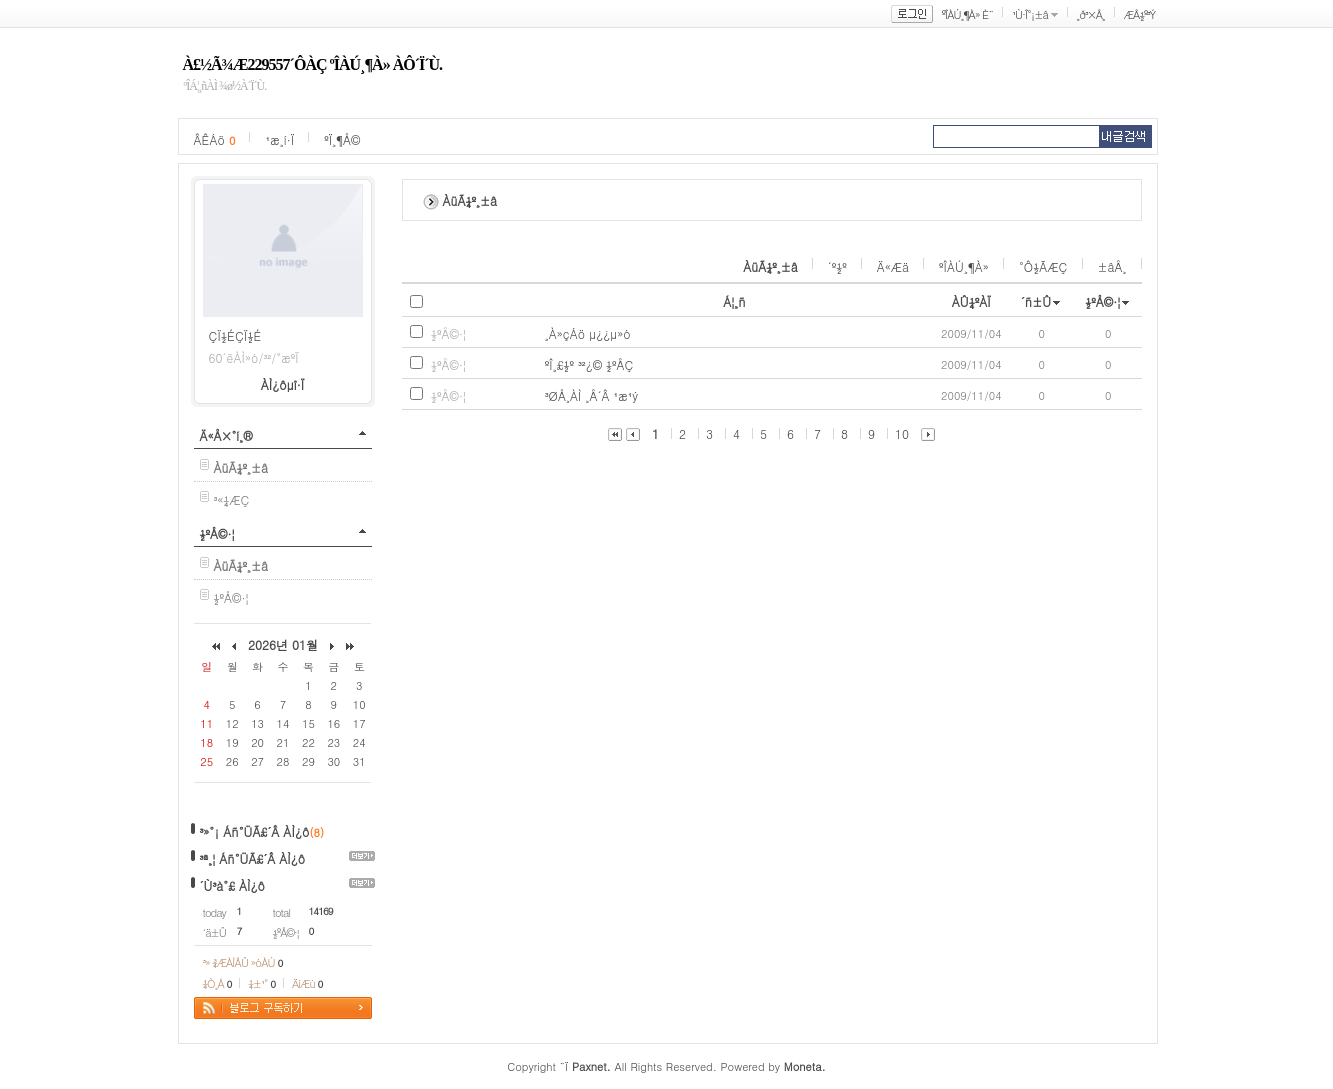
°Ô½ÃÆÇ (1043, 266)
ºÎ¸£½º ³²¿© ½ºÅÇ (589, 364)
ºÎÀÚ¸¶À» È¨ (967, 14)
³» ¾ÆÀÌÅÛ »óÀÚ (243, 962)
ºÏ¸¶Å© (342, 139)
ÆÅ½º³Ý (1140, 14)
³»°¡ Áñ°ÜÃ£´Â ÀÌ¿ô (255, 831)
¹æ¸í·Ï (279, 139)
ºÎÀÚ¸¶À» (964, 266)
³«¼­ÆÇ (232, 499)
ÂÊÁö (215, 139)
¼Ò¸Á (217, 983)
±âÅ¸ (1112, 266)
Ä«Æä (893, 266)
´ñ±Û (1036, 301)
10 (902, 433)
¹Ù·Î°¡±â (1030, 14)
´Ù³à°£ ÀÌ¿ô (232, 885)
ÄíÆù (307, 983)
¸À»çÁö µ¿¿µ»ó (588, 333)
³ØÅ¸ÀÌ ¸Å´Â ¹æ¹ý (592, 395)
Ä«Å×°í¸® (226, 435)
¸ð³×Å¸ (1091, 14)
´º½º (837, 266)
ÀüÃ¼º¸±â (770, 266)
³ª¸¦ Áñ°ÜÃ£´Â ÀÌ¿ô (253, 858)
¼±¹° (261, 983)
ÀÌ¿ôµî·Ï (283, 384)
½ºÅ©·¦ (217, 533)
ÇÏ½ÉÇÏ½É (235, 335)
